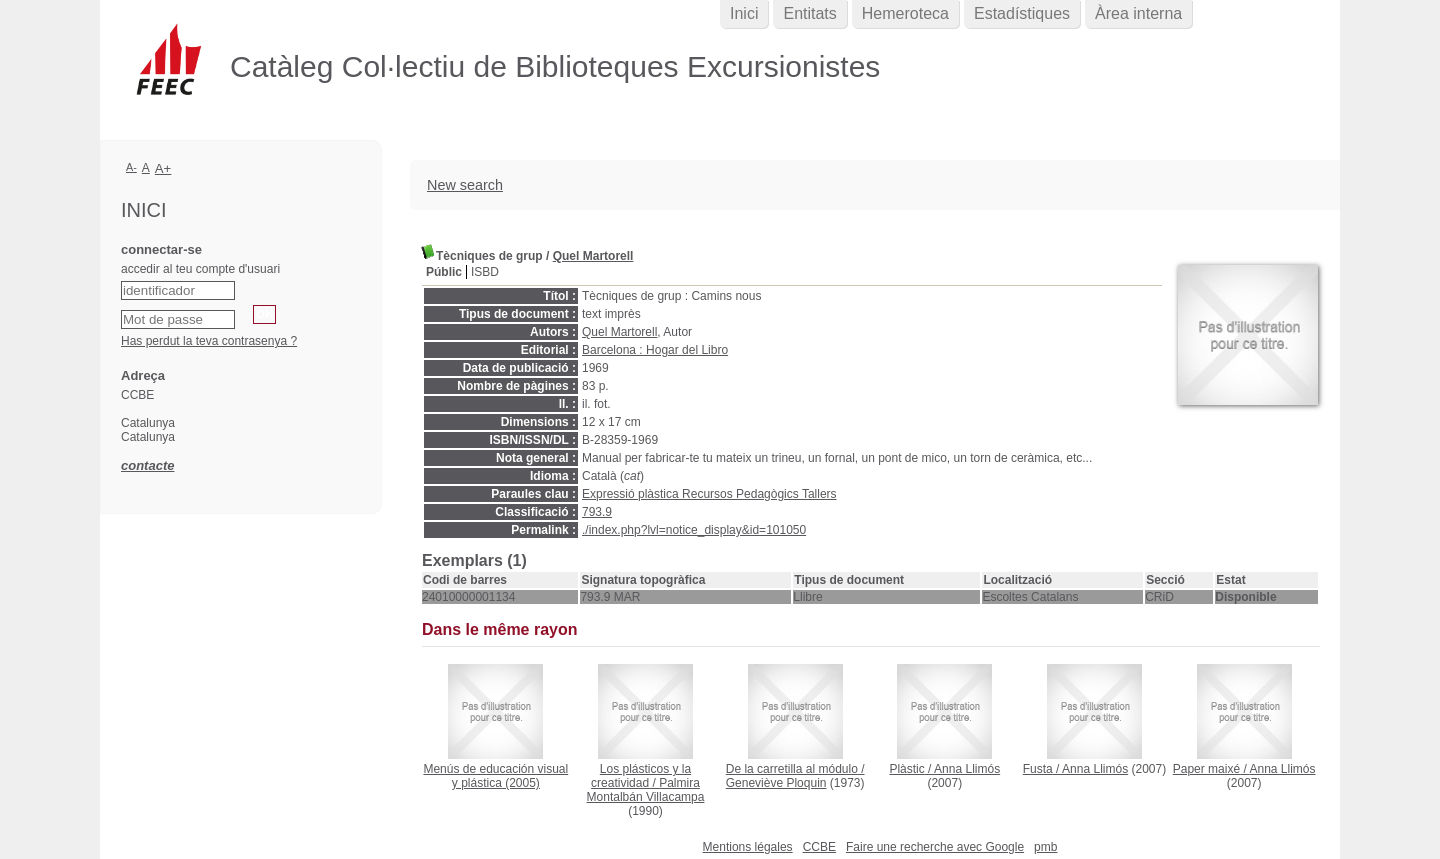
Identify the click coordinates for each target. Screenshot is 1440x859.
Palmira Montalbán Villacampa (646, 790)
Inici (744, 13)
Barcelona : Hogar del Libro (655, 350)
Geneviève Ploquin (776, 783)
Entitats (809, 13)
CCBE (819, 847)
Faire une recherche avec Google (935, 847)
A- (131, 167)
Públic (444, 272)
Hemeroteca (905, 13)
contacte (147, 465)
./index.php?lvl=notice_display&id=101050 (694, 530)
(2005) (495, 776)
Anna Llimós (967, 769)
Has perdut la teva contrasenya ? (209, 341)
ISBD (485, 272)
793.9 (597, 512)
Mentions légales (748, 847)
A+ (163, 168)
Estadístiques (1022, 13)
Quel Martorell (593, 256)
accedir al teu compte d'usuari (200, 269)
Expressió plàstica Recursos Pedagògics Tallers (709, 494)
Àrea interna (1138, 13)
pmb (1045, 847)
